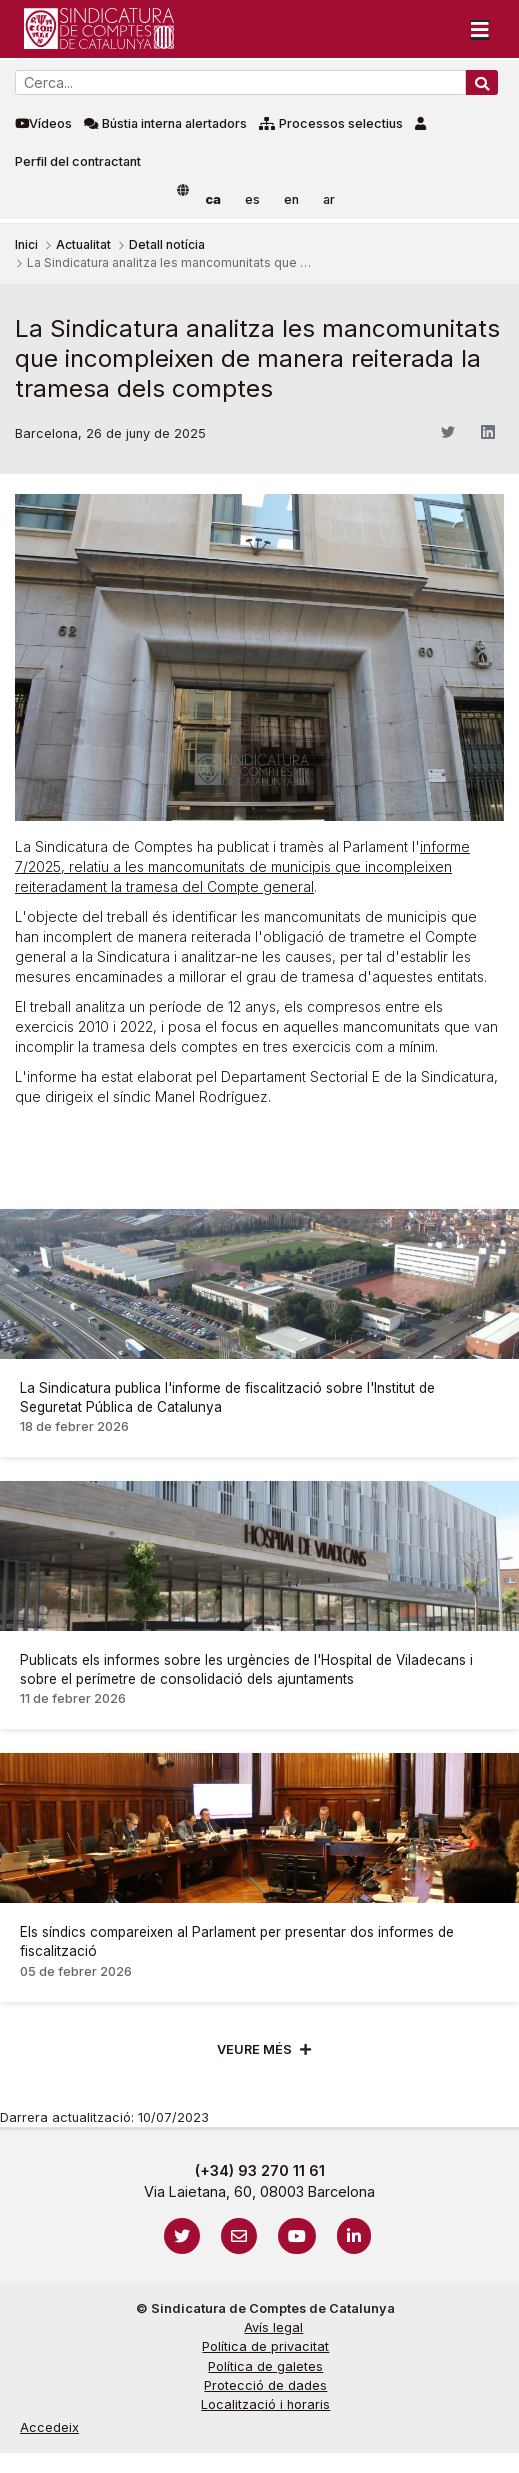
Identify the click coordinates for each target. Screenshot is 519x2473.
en (291, 199)
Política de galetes (265, 2366)
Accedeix (49, 2427)
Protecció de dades (265, 2385)
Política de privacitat (265, 2346)
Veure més (254, 2049)
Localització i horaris (265, 2404)
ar (329, 199)
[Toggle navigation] (480, 29)
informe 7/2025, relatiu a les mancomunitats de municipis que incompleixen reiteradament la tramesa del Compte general (242, 866)
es (252, 199)
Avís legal (273, 2327)
